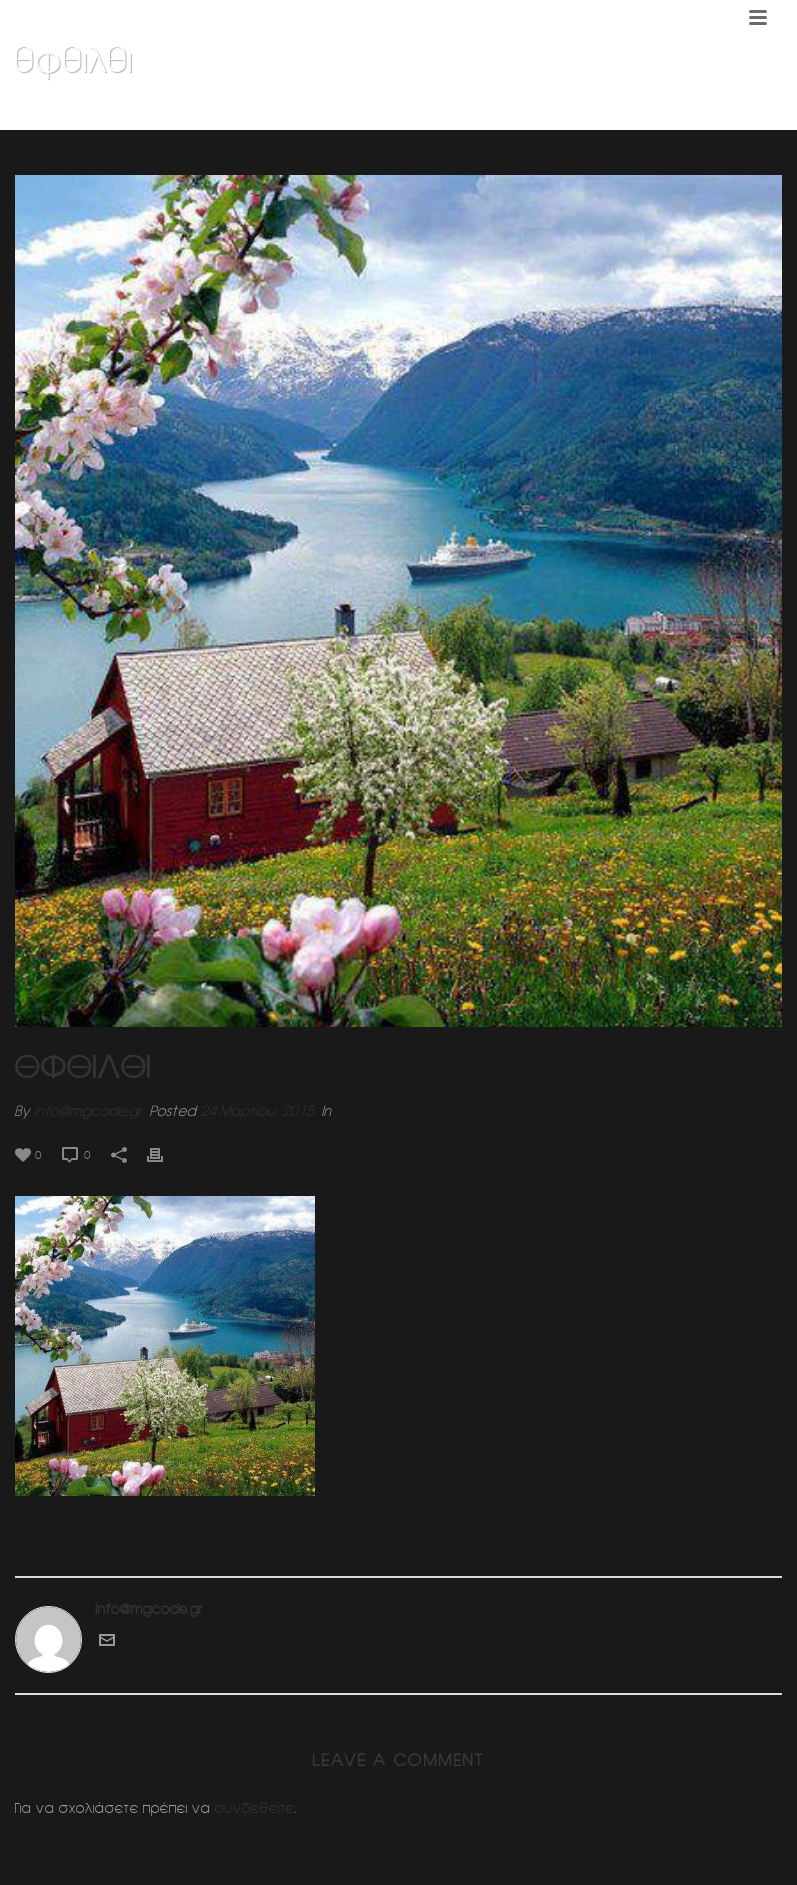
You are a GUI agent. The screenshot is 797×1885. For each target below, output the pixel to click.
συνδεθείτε (255, 1808)
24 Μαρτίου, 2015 (257, 1111)
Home (508, 111)
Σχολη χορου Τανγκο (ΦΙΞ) (617, 111)
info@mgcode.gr (88, 1111)
